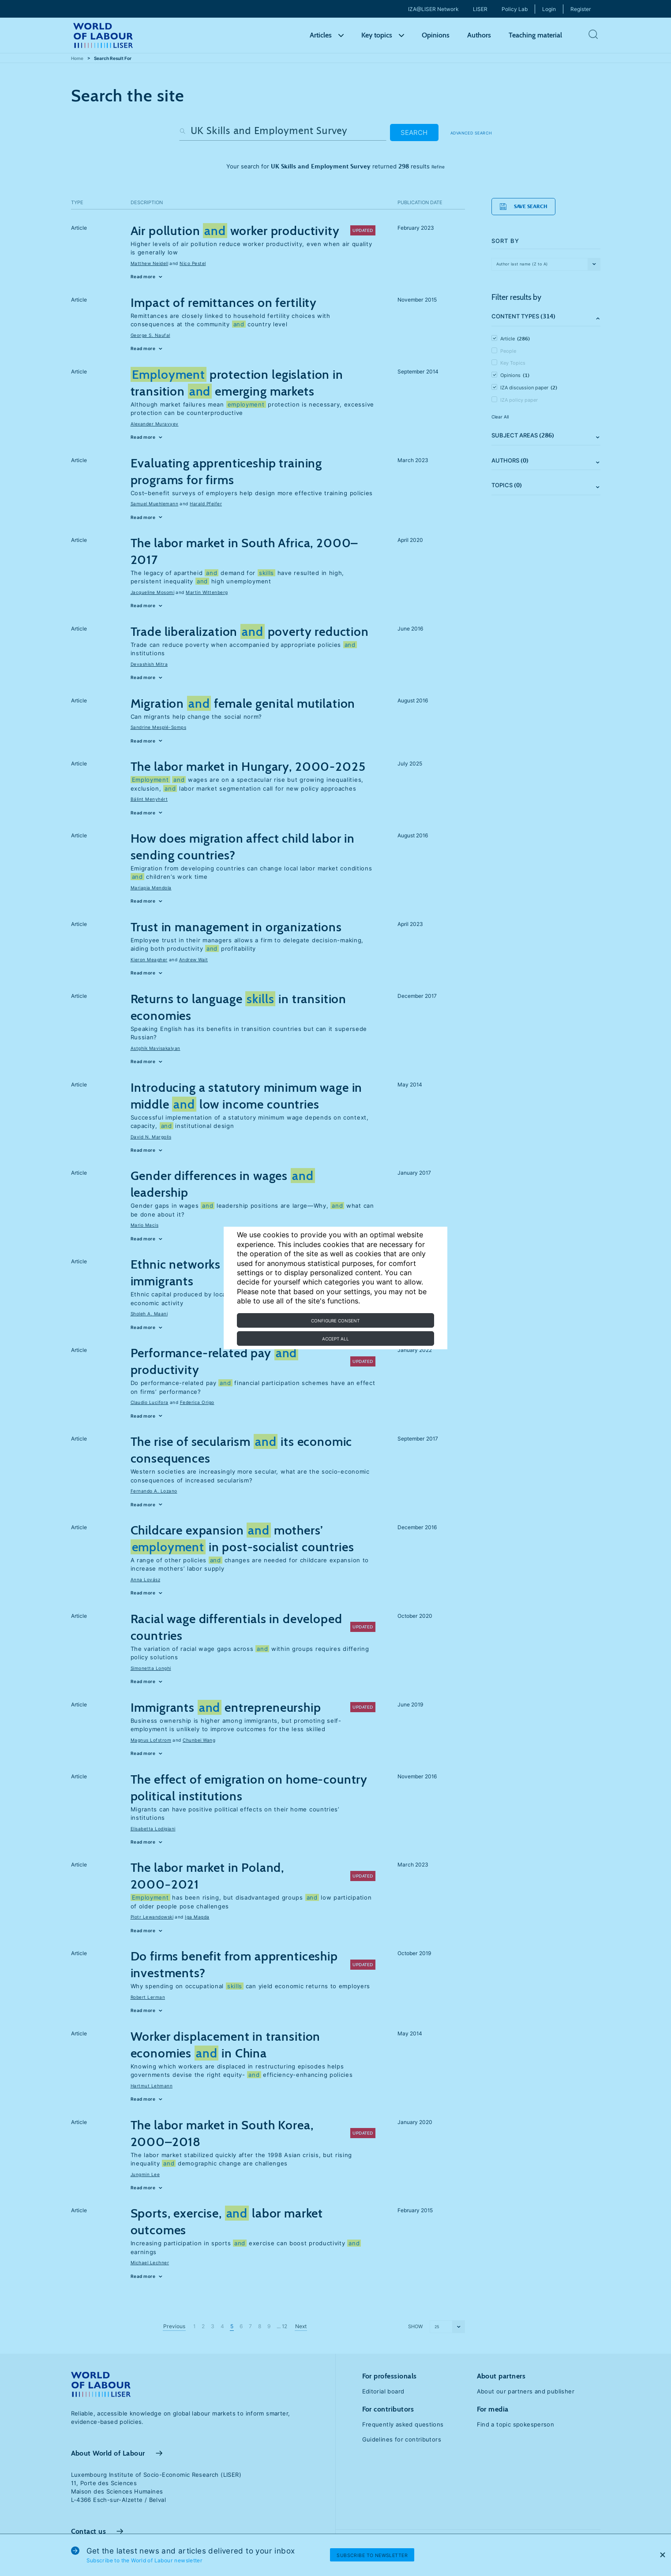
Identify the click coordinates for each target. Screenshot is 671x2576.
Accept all (335, 1338)
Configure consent (335, 1320)
